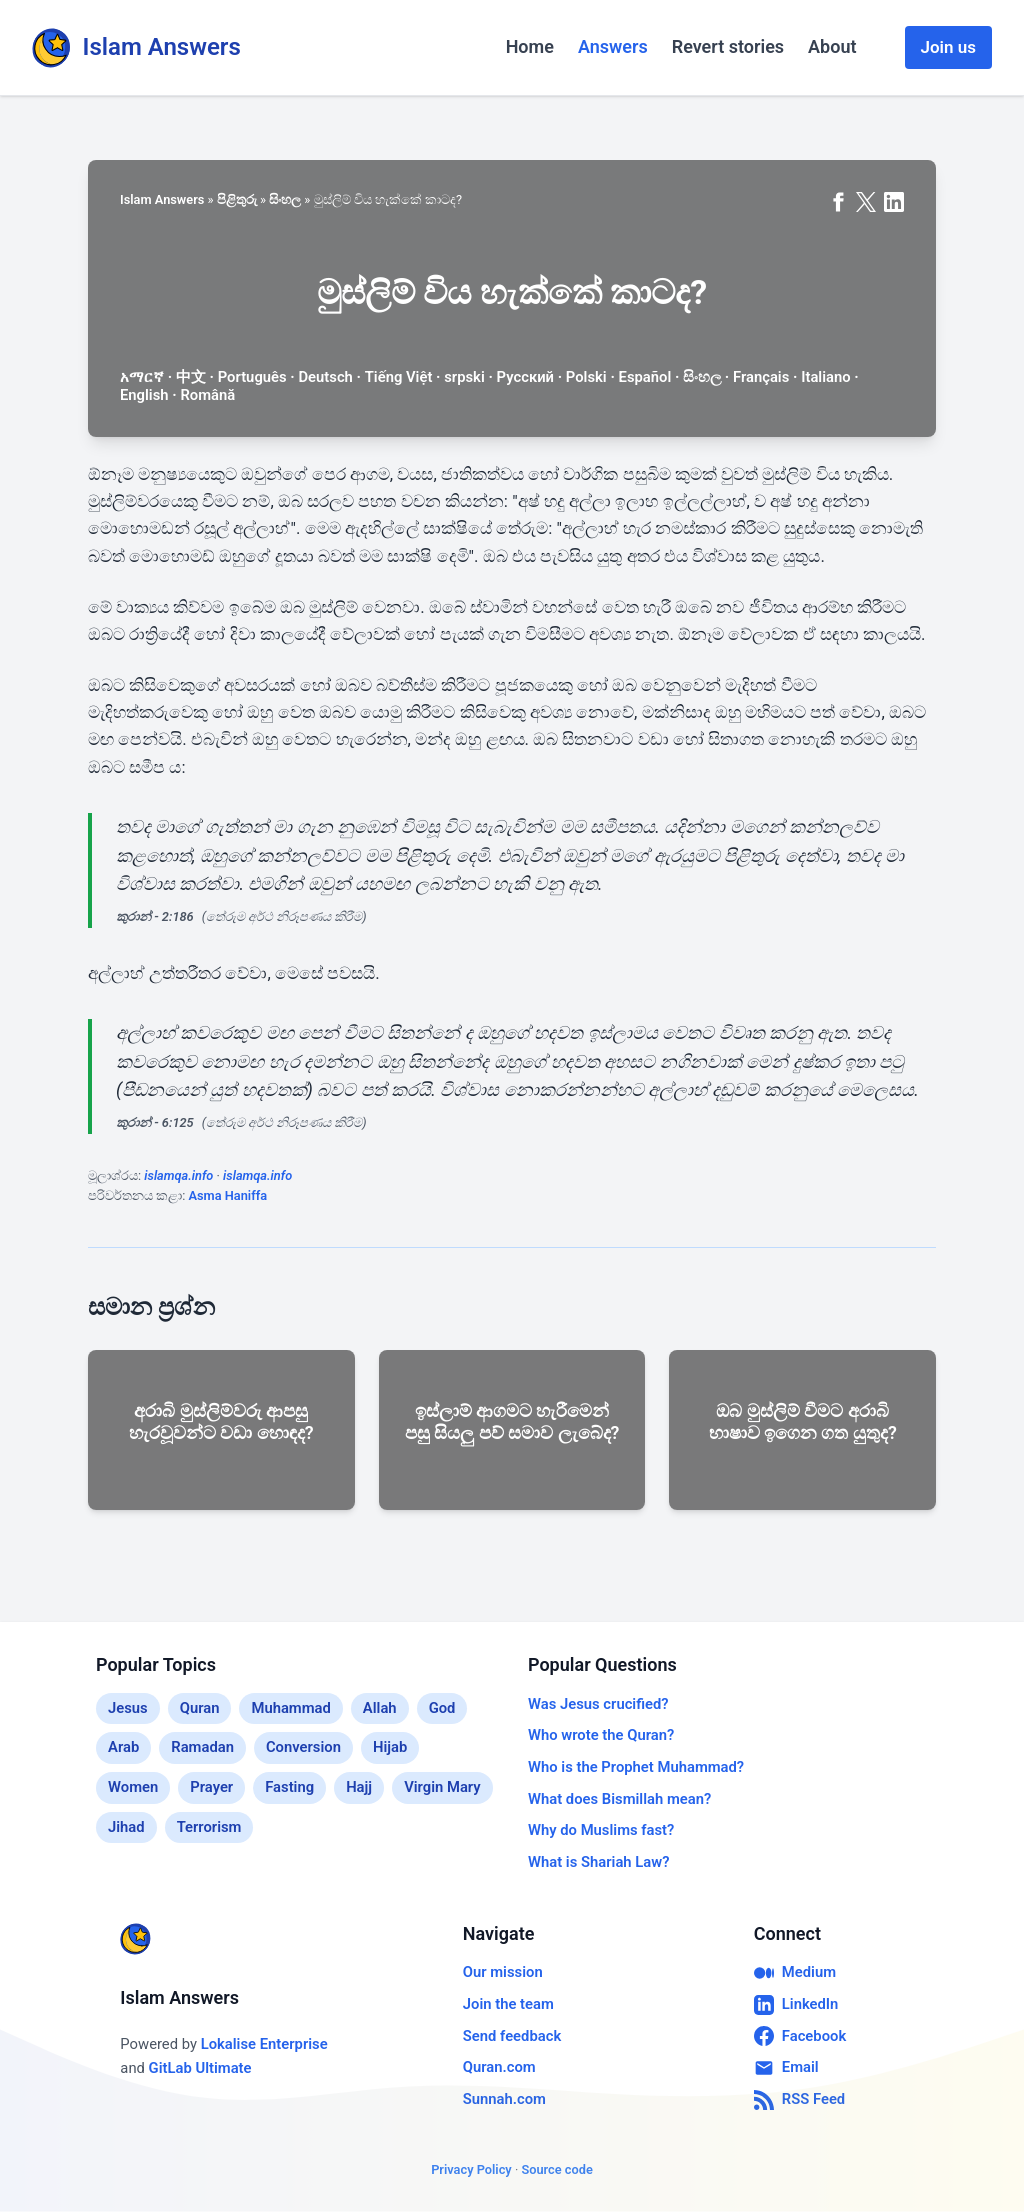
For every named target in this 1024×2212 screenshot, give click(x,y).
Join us (948, 47)
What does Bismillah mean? (619, 1799)
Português (252, 377)
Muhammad (290, 1708)
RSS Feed (799, 2100)
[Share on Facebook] (838, 202)
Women (133, 1787)
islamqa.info (178, 1175)
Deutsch (325, 377)
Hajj (359, 1787)
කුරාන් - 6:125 (155, 1122)
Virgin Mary (442, 1787)
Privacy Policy (471, 2169)
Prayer (211, 1787)
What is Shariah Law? (598, 1862)
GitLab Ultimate (200, 2068)
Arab (123, 1747)
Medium (795, 1973)
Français (761, 377)
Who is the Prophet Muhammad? (636, 1767)
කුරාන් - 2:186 (155, 916)
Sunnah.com (504, 2099)
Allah (380, 1708)
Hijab (390, 1747)
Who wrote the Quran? (601, 1735)
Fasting (289, 1787)
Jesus (128, 1708)
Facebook (800, 2036)
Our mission (503, 1972)
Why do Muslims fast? (601, 1830)
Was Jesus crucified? (598, 1704)
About (832, 46)
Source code (556, 2169)
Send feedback (512, 2036)
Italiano (825, 377)
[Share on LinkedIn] (894, 202)
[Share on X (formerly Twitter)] (866, 202)
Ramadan (202, 1747)
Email (786, 2068)
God (442, 1708)
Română (207, 395)
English (144, 395)
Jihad (126, 1827)
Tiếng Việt (399, 377)
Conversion (303, 1747)
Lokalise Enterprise (264, 2044)
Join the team (508, 2004)
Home (530, 46)
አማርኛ (142, 377)
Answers (613, 46)
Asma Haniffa (227, 1195)
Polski (586, 377)
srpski (464, 377)
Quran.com (499, 2067)
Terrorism (209, 1827)
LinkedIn (796, 2005)
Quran (200, 1708)
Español (645, 377)
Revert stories (728, 46)
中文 (191, 377)
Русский (525, 377)
